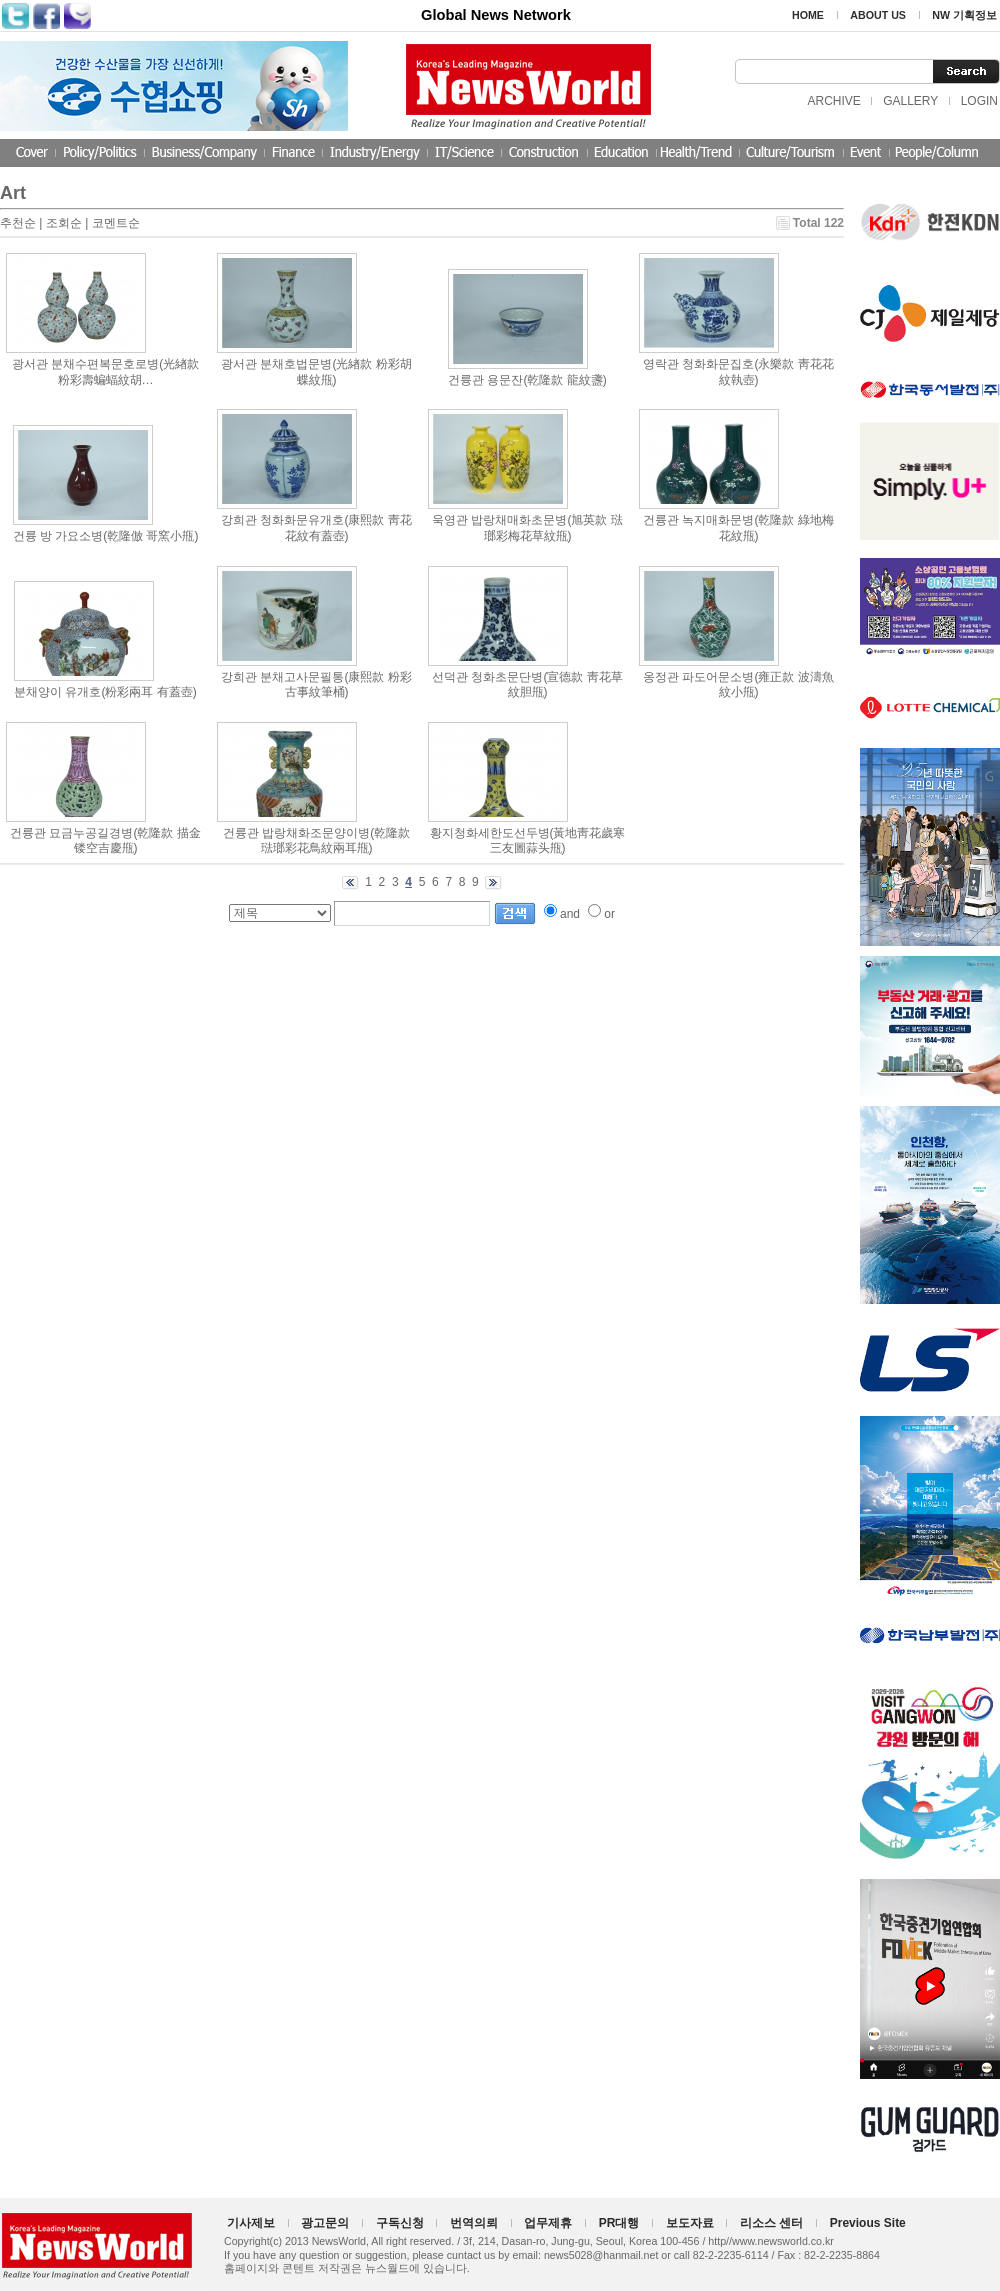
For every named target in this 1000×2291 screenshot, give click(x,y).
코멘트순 (116, 223)
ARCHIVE (833, 101)
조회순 (64, 223)
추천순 (18, 223)
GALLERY (910, 101)
